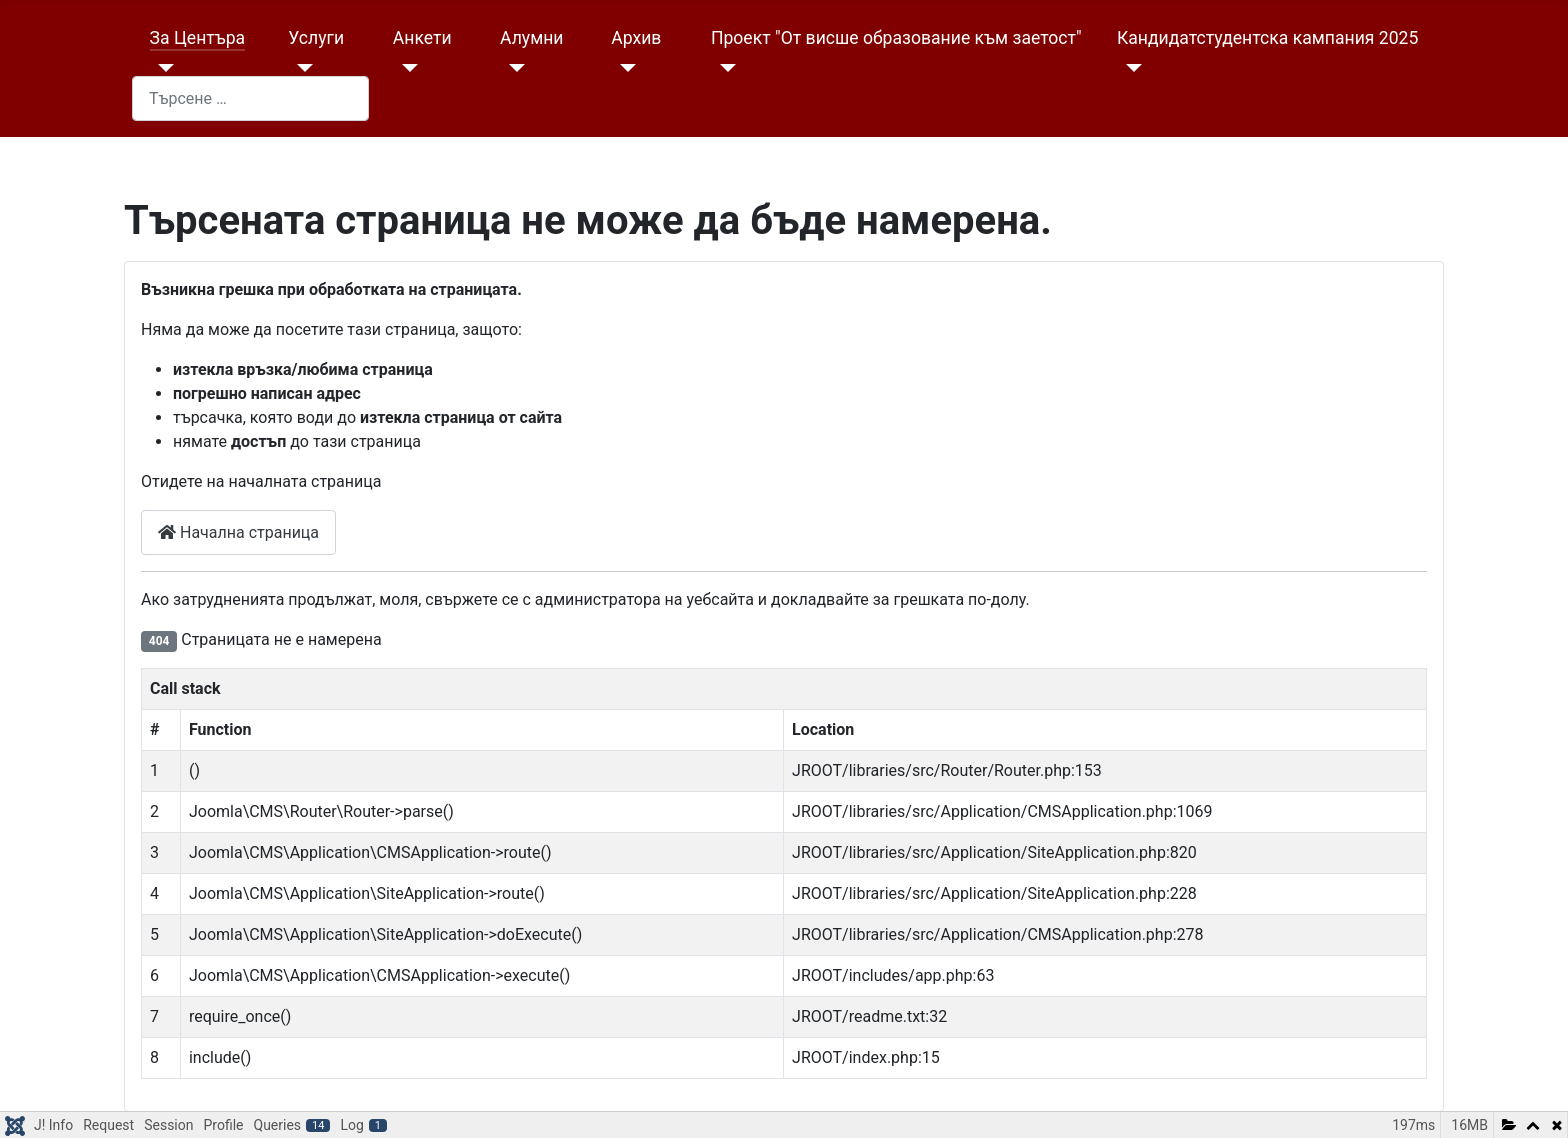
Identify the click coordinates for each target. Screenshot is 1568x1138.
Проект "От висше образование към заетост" (896, 38)
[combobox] (250, 98)
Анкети (422, 38)
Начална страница (238, 532)
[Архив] (623, 68)
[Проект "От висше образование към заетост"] (723, 68)
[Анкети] (405, 68)
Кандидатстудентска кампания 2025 (1267, 38)
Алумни (531, 38)
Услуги (316, 38)
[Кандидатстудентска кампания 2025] (1129, 68)
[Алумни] (512, 68)
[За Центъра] (162, 68)
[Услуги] (300, 68)
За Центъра (198, 38)
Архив (636, 38)
